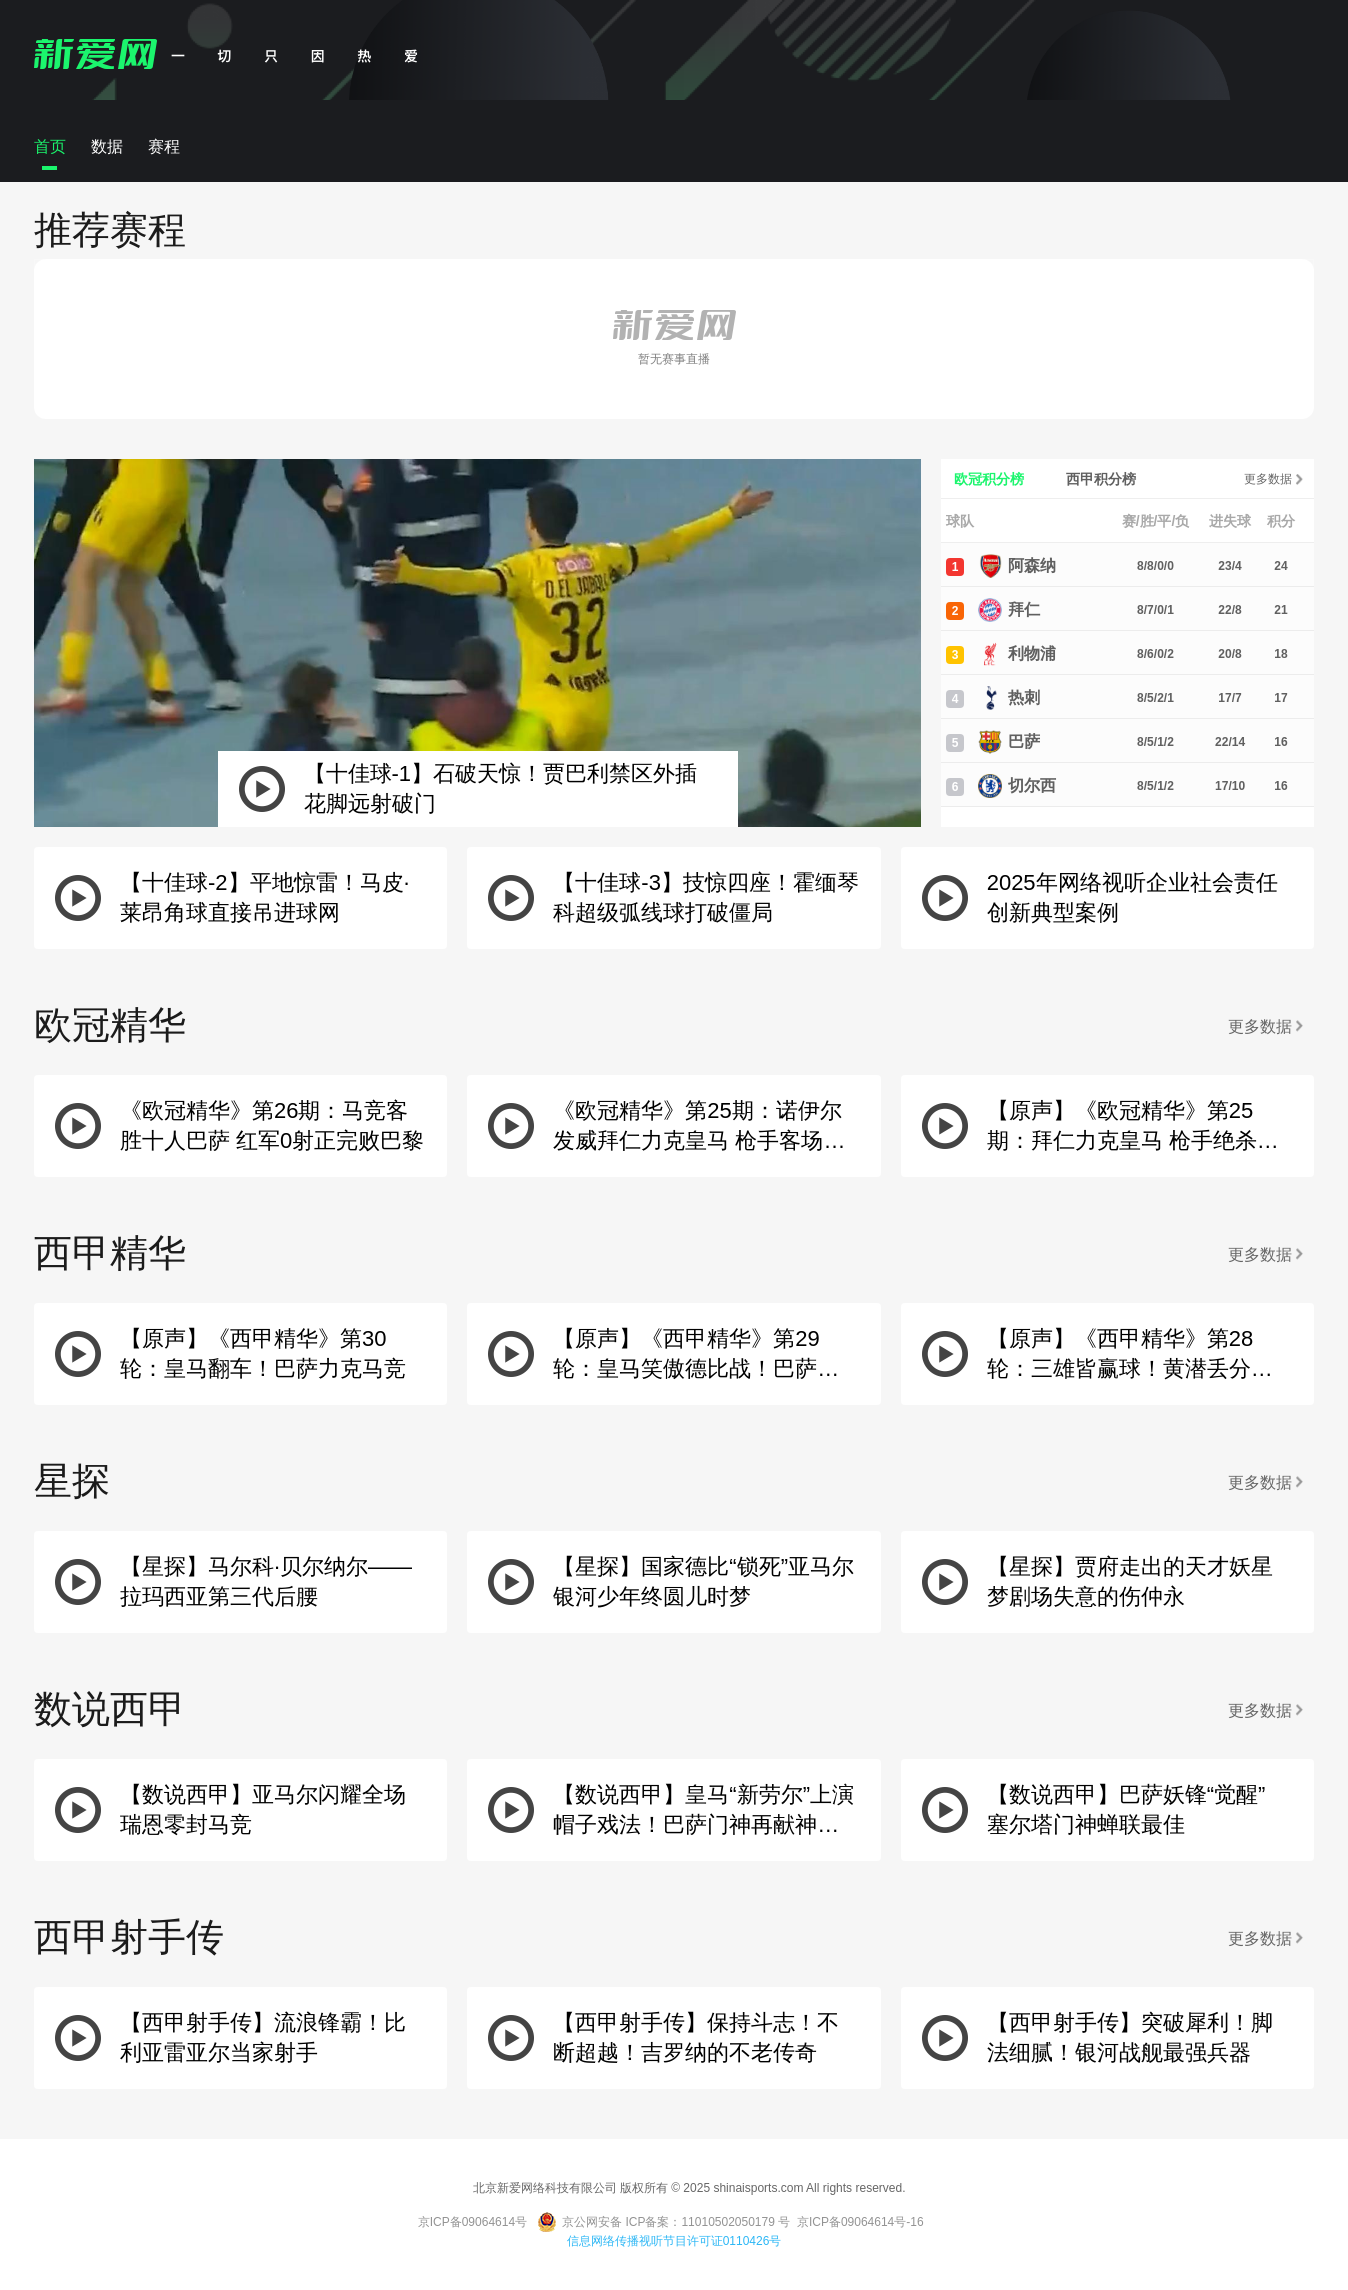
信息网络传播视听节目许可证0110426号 (674, 2241)
